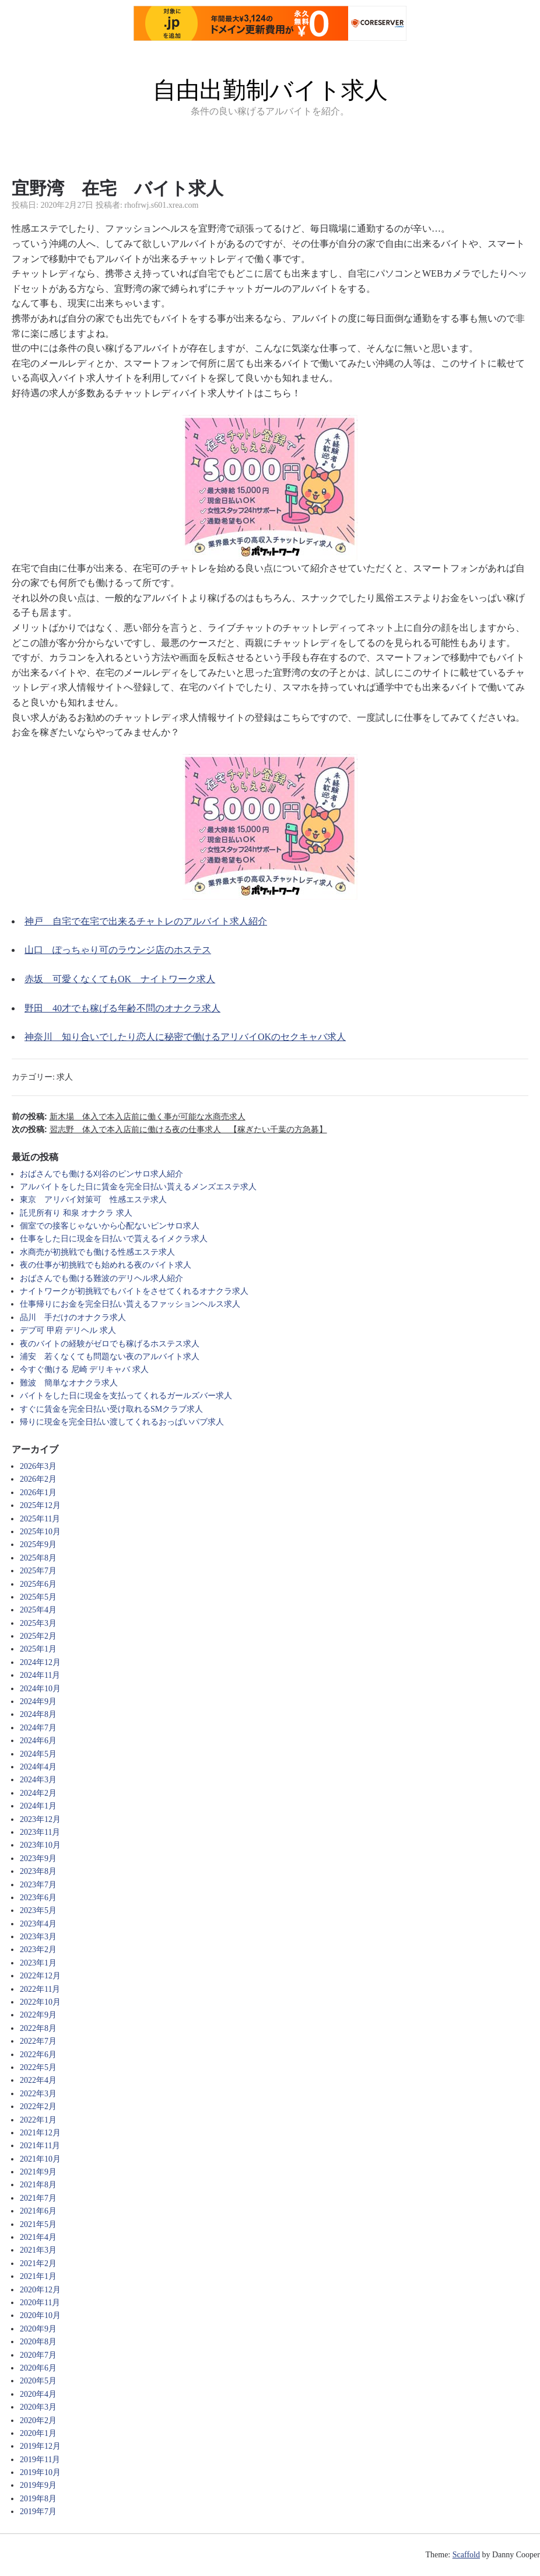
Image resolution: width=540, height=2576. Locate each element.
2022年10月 (40, 2002)
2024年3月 (38, 1779)
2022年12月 (40, 1975)
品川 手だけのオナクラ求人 (73, 1317)
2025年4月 (38, 1609)
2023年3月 (38, 1936)
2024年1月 (38, 1806)
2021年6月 (38, 2211)
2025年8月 (38, 1558)
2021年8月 (38, 2184)
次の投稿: (169, 1129)
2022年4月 (38, 2080)
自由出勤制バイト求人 (270, 90)
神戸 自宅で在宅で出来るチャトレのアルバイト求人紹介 (145, 921)
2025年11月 (40, 1518)
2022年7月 (38, 2041)
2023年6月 (38, 1897)
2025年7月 (38, 1570)
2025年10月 (40, 1531)
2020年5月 (38, 2380)
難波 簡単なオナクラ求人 (69, 1382)
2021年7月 (38, 2198)
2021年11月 (40, 2145)
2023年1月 (38, 1963)
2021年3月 (38, 2250)
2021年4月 (38, 2237)
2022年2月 (38, 2106)
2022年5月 (38, 2067)
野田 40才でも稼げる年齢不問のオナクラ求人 (122, 1008)
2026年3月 (38, 1466)
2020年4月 (38, 2394)
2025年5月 (38, 1597)
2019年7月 (38, 2511)
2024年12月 (40, 1662)
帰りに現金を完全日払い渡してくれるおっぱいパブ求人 (122, 1422)
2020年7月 (38, 2355)
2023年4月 (38, 1923)
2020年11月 (40, 2302)
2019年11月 (40, 2459)
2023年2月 (38, 1949)
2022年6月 (38, 2054)
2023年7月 (38, 1884)
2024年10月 (40, 1688)
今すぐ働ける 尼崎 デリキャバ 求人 (84, 1369)
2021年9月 (38, 2171)
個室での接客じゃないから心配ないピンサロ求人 (109, 1225)
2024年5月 (38, 1754)
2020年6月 (38, 2368)
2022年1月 (38, 2120)
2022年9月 (38, 2014)
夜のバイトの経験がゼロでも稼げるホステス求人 (109, 1343)
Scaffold (466, 2554)
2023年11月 (40, 1832)
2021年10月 (40, 2159)
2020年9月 (38, 2328)
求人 (65, 1077)
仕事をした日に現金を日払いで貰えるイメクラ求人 (114, 1238)
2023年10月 (40, 1845)
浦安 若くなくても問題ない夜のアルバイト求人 (109, 1356)
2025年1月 (38, 1649)
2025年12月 (40, 1505)
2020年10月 (40, 2315)
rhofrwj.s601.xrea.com (161, 205)
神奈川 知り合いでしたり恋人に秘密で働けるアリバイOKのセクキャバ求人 (185, 1037)
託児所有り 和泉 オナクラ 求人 (76, 1213)
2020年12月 (40, 2289)
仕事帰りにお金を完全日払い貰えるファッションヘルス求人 (130, 1304)
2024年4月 (38, 1766)
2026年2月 (38, 1479)
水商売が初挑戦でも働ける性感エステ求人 (97, 1252)
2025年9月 (38, 1544)
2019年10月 (40, 2472)
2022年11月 (40, 1989)
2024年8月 (38, 1714)
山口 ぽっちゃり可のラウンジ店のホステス (117, 950)
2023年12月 (40, 1819)
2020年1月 (38, 2433)
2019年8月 (38, 2498)
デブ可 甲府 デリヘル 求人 (68, 1330)
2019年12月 (40, 2446)
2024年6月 (38, 1740)
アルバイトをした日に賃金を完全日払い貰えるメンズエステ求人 (138, 1186)
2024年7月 (38, 1727)
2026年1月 (38, 1492)
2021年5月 (38, 2224)
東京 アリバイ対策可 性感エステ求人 (93, 1199)
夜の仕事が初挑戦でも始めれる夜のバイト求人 (105, 1265)
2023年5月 (38, 1910)
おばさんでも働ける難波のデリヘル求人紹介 (101, 1278)
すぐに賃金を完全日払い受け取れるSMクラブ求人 (111, 1409)
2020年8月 (38, 2341)
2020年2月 (38, 2420)
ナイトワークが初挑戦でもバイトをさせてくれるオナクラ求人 (134, 1291)
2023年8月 (38, 1871)
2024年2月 (38, 1793)
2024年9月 (38, 1701)
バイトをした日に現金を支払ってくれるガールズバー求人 (126, 1395)
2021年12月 (40, 2132)
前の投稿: (129, 1116)
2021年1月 (38, 2276)
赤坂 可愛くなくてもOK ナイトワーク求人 (119, 979)
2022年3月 (38, 2093)
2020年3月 (38, 2407)
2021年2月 (38, 2263)
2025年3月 (38, 1623)
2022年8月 (38, 2028)
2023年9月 (38, 1858)
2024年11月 (40, 1675)
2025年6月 (38, 1584)
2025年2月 (38, 1636)
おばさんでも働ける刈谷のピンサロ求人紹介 (101, 1174)
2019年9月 (38, 2485)
